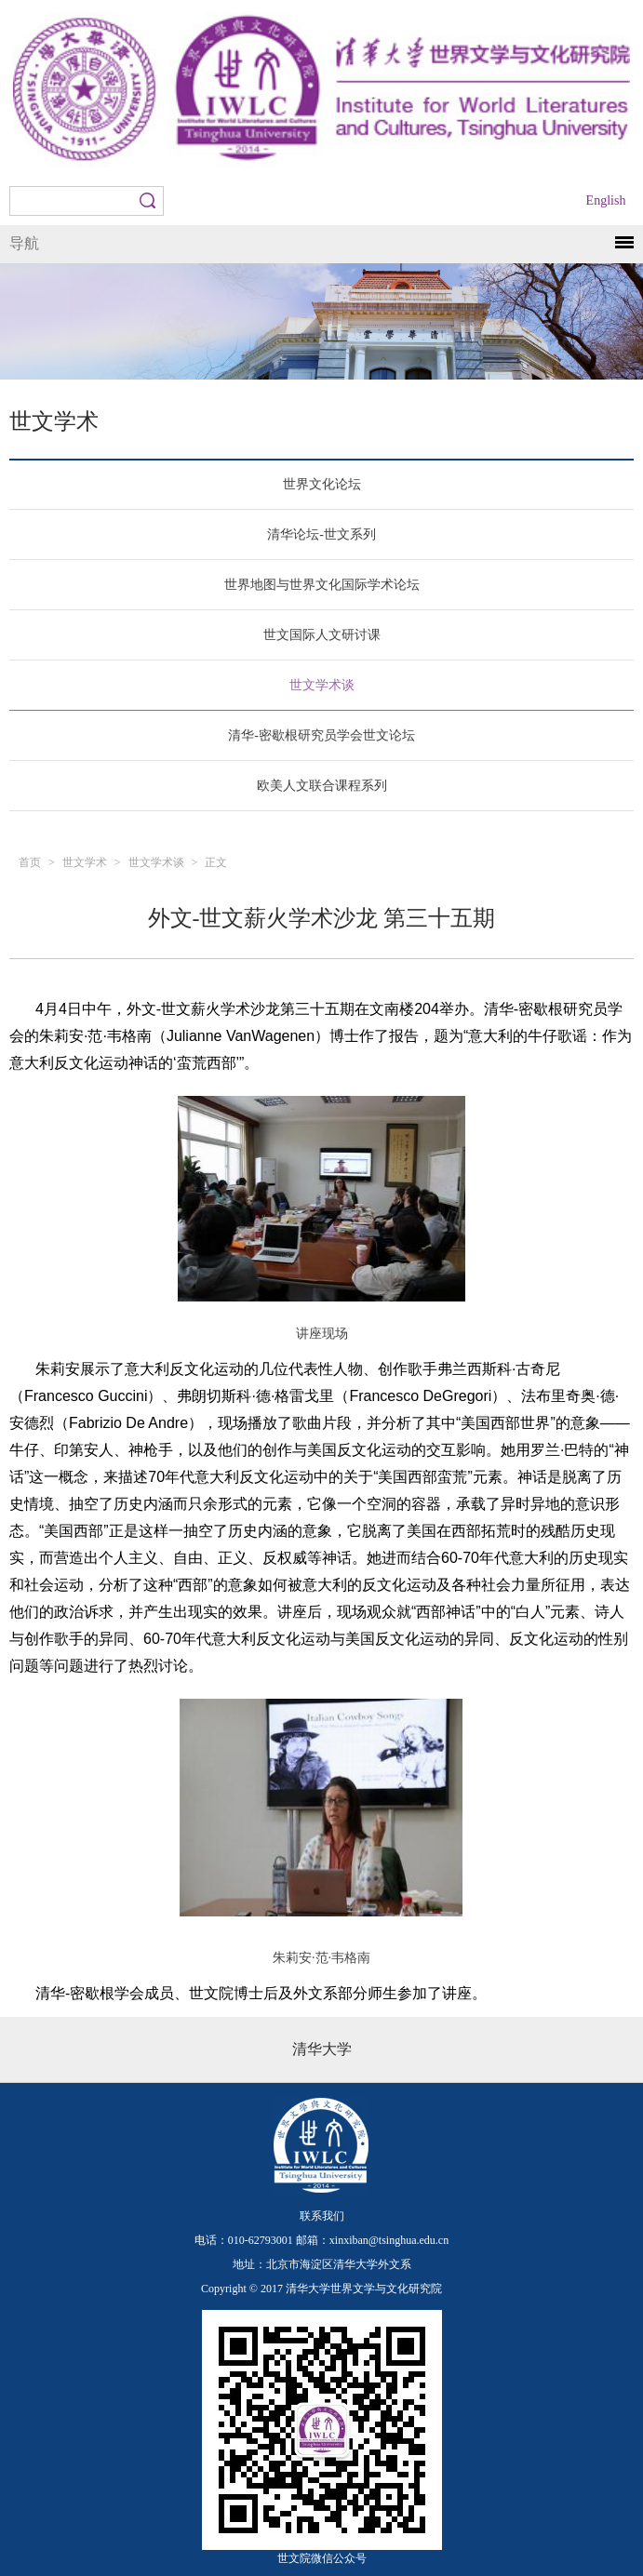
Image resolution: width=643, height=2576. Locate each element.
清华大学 (322, 2049)
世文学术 (84, 862)
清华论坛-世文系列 (321, 534)
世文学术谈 (322, 685)
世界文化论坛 (322, 484)
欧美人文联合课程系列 (322, 786)
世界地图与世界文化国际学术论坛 (322, 585)
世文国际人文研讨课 (322, 635)
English (606, 200)
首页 (30, 862)
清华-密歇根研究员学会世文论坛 (321, 735)
